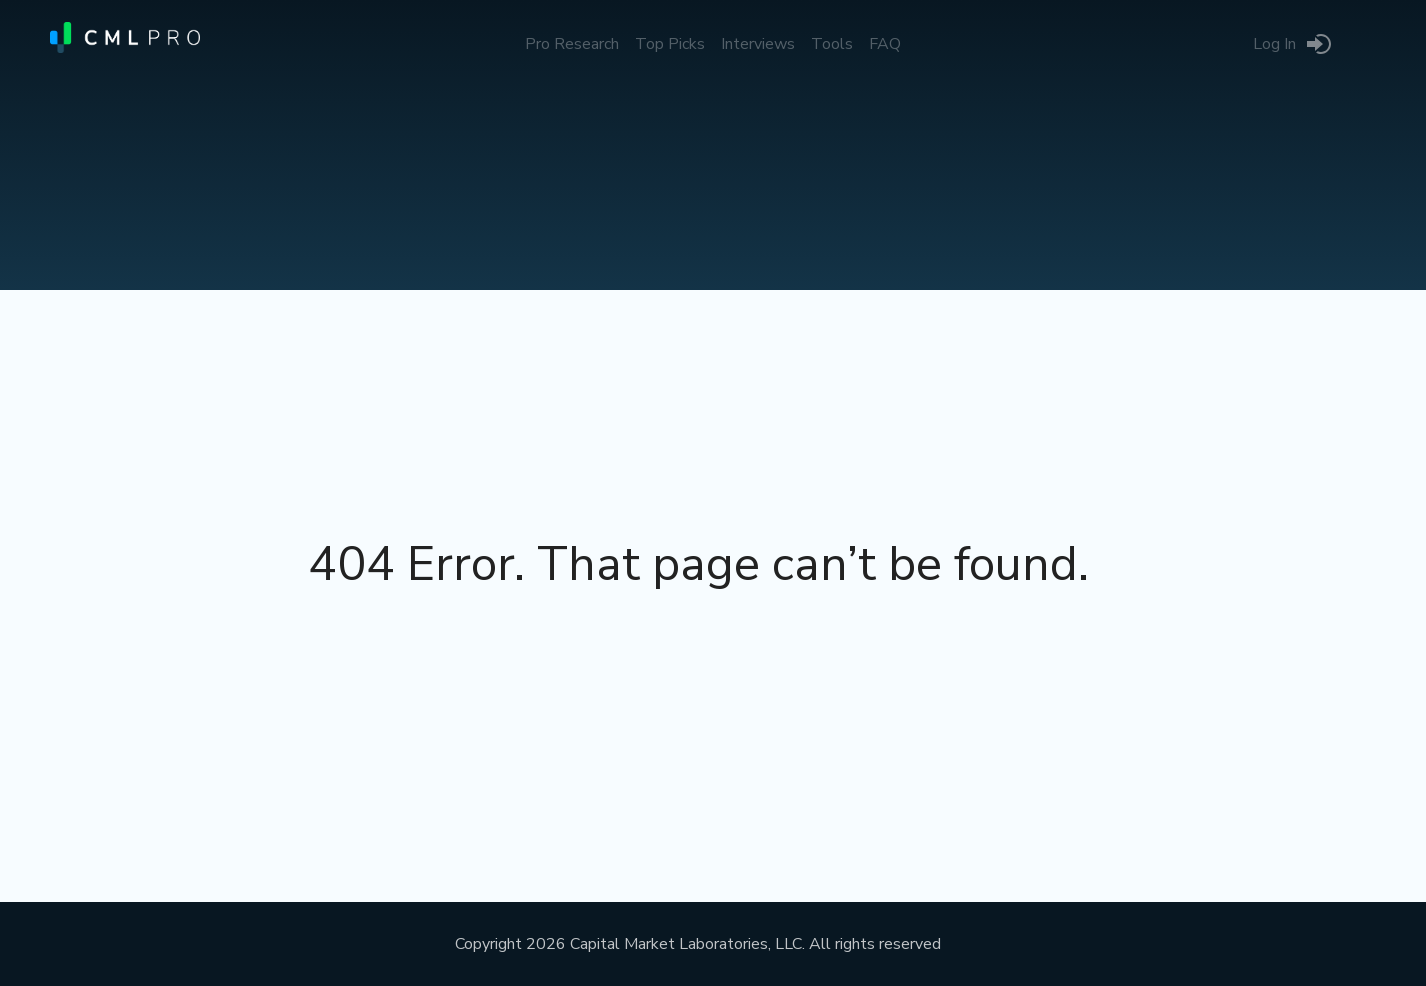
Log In (1274, 44)
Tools (832, 44)
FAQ (885, 44)
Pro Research (572, 44)
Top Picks (670, 44)
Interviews (758, 44)
